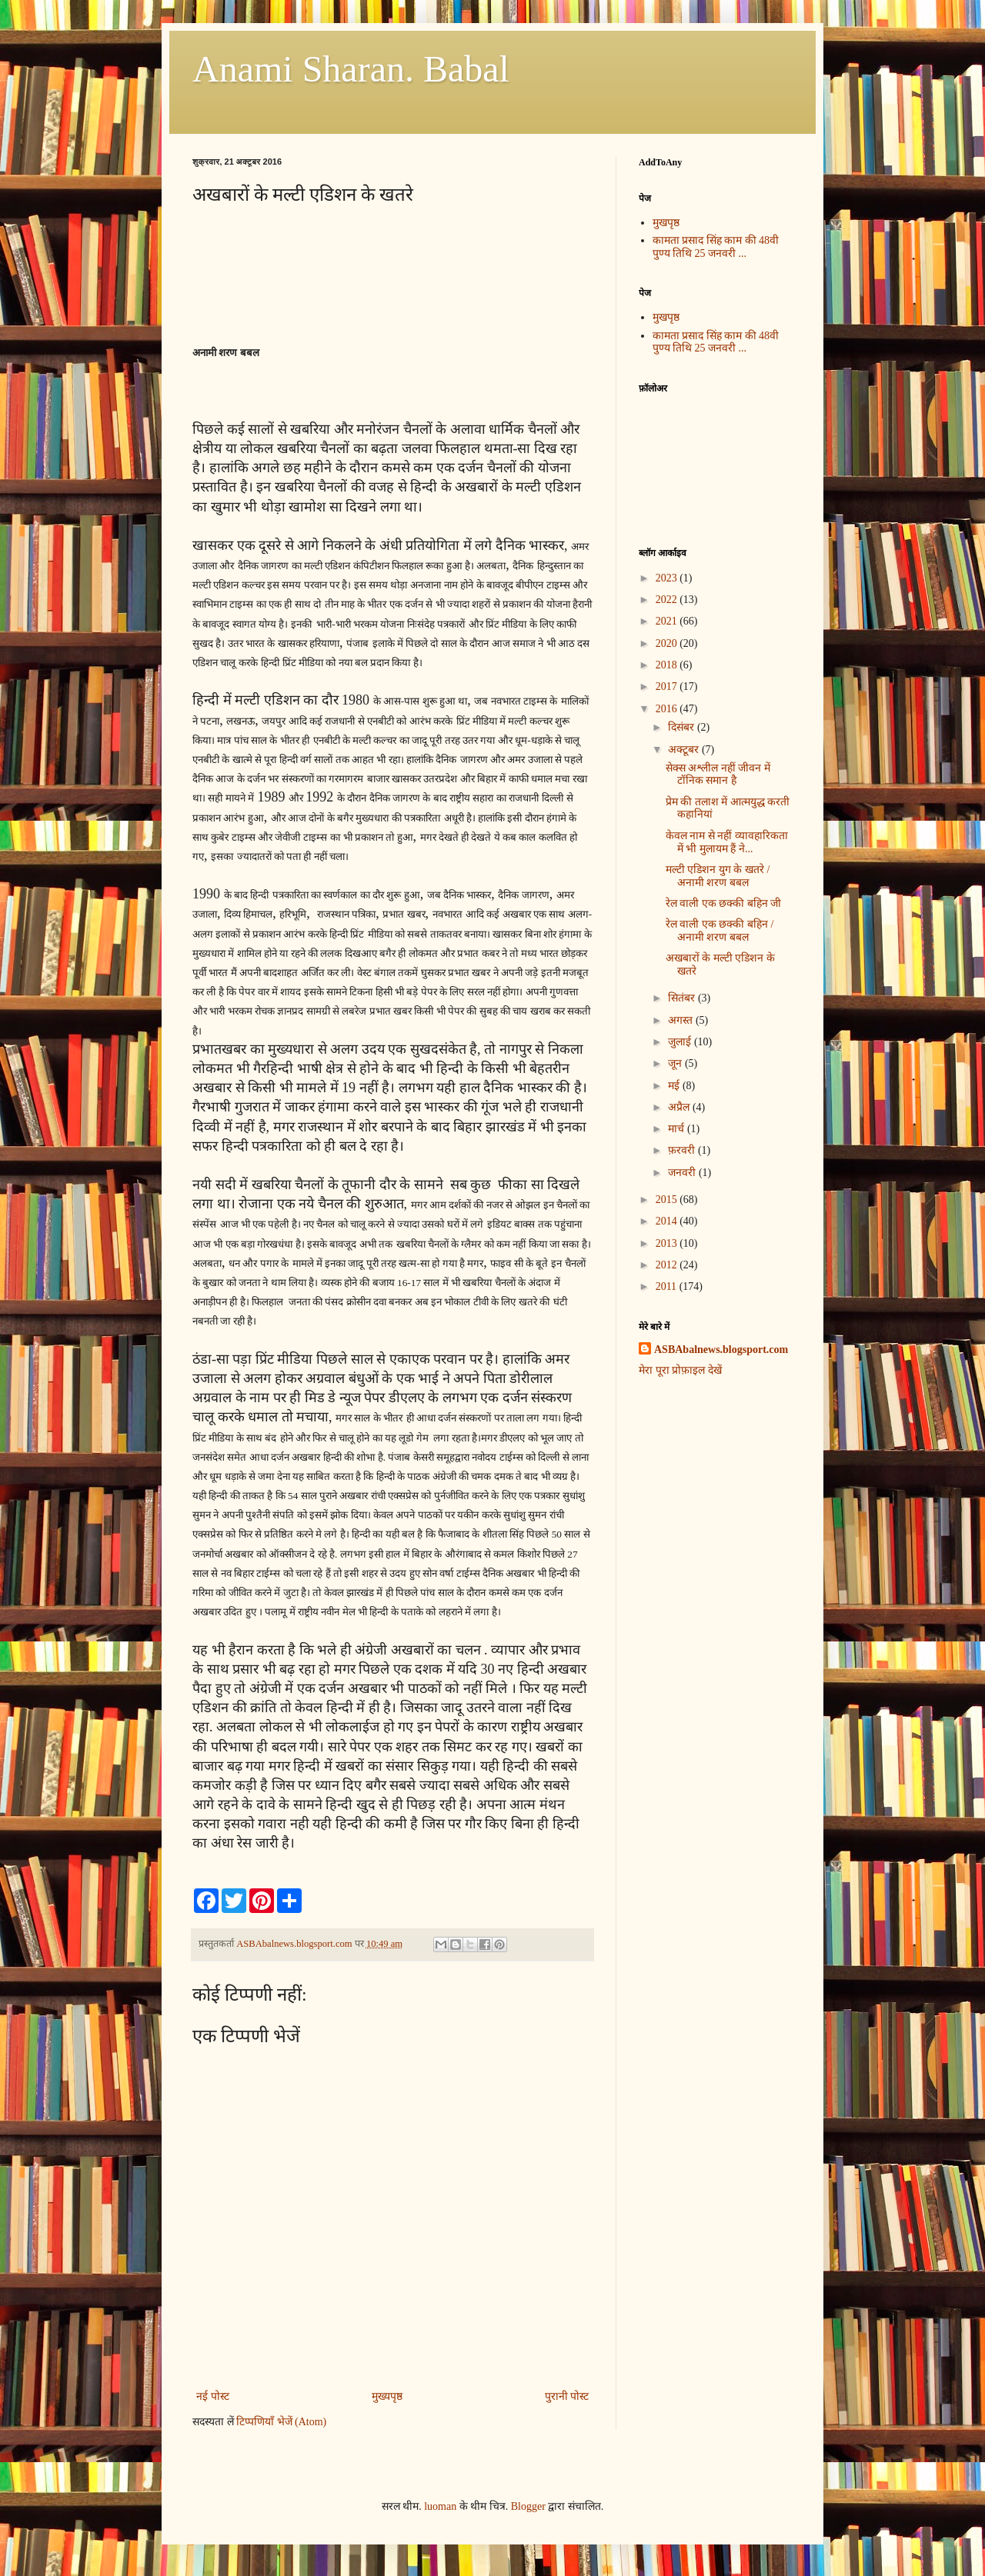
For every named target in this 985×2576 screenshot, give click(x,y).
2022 (668, 599)
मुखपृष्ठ (666, 222)
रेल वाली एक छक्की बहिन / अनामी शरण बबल (719, 930)
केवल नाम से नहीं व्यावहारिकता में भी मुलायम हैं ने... (727, 842)
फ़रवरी (683, 1150)
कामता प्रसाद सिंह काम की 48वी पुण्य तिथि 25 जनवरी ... (716, 247)
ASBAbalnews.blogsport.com (721, 1349)
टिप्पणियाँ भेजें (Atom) (281, 2422)
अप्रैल (680, 1107)
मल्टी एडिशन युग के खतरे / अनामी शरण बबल (718, 876)
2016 (668, 709)
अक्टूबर (685, 749)
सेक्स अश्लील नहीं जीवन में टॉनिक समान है (718, 774)
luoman (440, 2506)
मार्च (677, 1129)
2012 (668, 1265)
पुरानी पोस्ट (567, 2396)
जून (676, 1063)
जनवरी (683, 1172)
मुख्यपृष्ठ (387, 2396)
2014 (668, 1221)
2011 (667, 1286)
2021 (668, 621)
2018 (668, 665)
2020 (668, 643)
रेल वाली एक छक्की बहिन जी (724, 903)
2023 (668, 578)
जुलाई (681, 1042)
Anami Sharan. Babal (350, 68)
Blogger (528, 2506)
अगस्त (682, 1020)
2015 (668, 1199)
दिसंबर (682, 727)
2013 (668, 1243)
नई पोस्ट (212, 2396)
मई (675, 1085)
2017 (668, 686)
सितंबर (683, 998)
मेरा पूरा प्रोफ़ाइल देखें (680, 1370)
